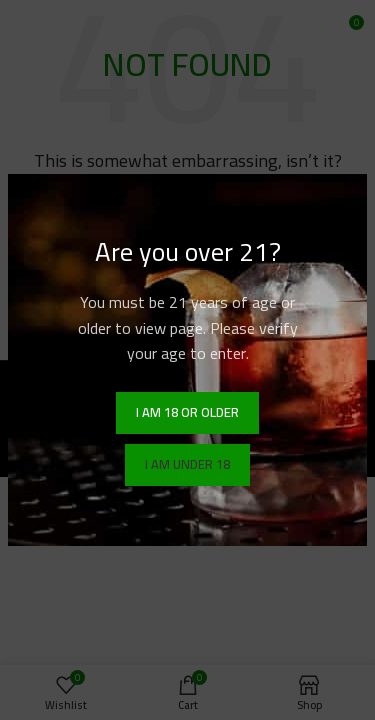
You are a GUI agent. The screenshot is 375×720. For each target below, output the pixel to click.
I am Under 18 (187, 464)
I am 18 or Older (187, 412)
